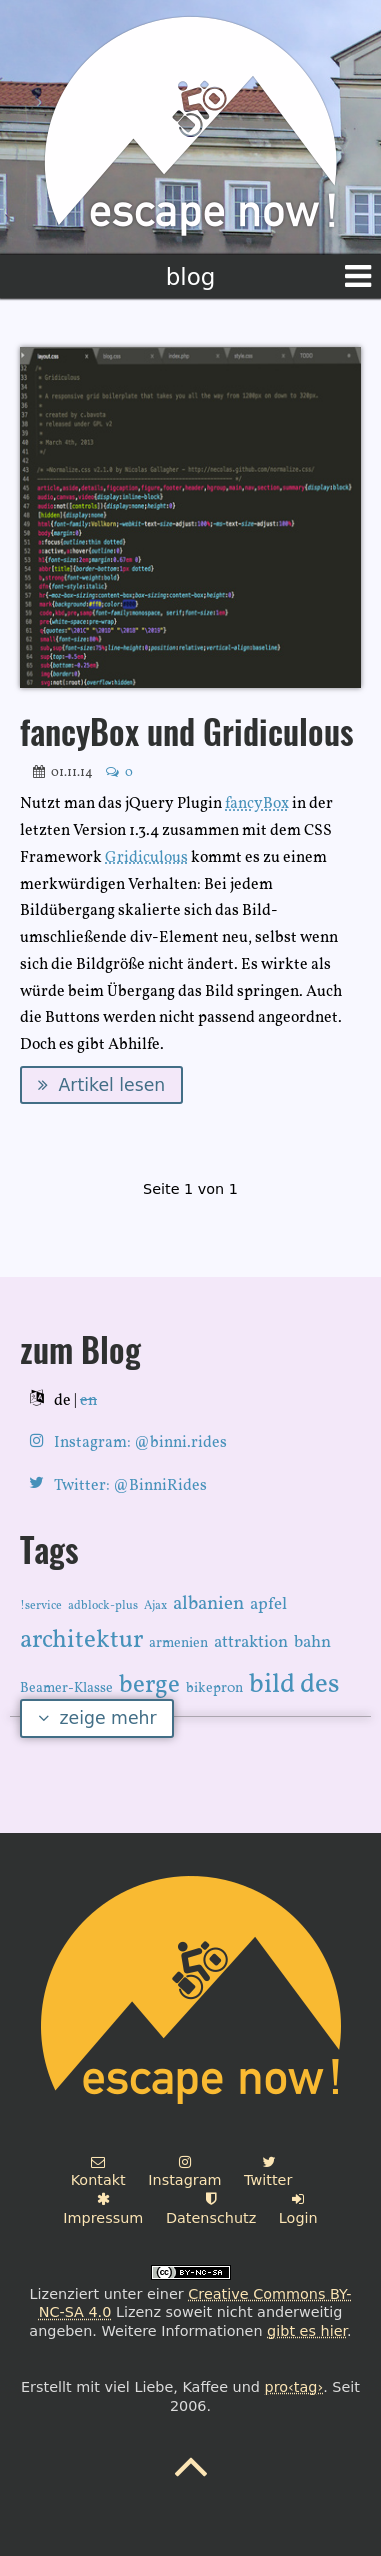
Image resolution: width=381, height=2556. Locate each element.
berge (149, 1685)
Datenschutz (211, 2209)
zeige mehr (97, 1718)
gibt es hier (307, 2331)
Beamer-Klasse (66, 1688)
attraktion (251, 1642)
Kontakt (98, 2172)
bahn (312, 1642)
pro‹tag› (294, 2387)
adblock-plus (103, 1606)
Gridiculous (146, 858)
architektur (81, 1640)
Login (298, 2209)
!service (41, 1606)
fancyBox (257, 804)
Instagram (184, 2172)
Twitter (268, 2172)
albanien (208, 1604)
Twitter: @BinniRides (130, 1486)
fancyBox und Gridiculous (187, 736)
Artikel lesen (102, 1085)
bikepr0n (214, 1688)
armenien (178, 1643)
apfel (268, 1604)
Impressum (103, 2209)
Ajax (155, 1606)
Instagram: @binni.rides (140, 1443)
